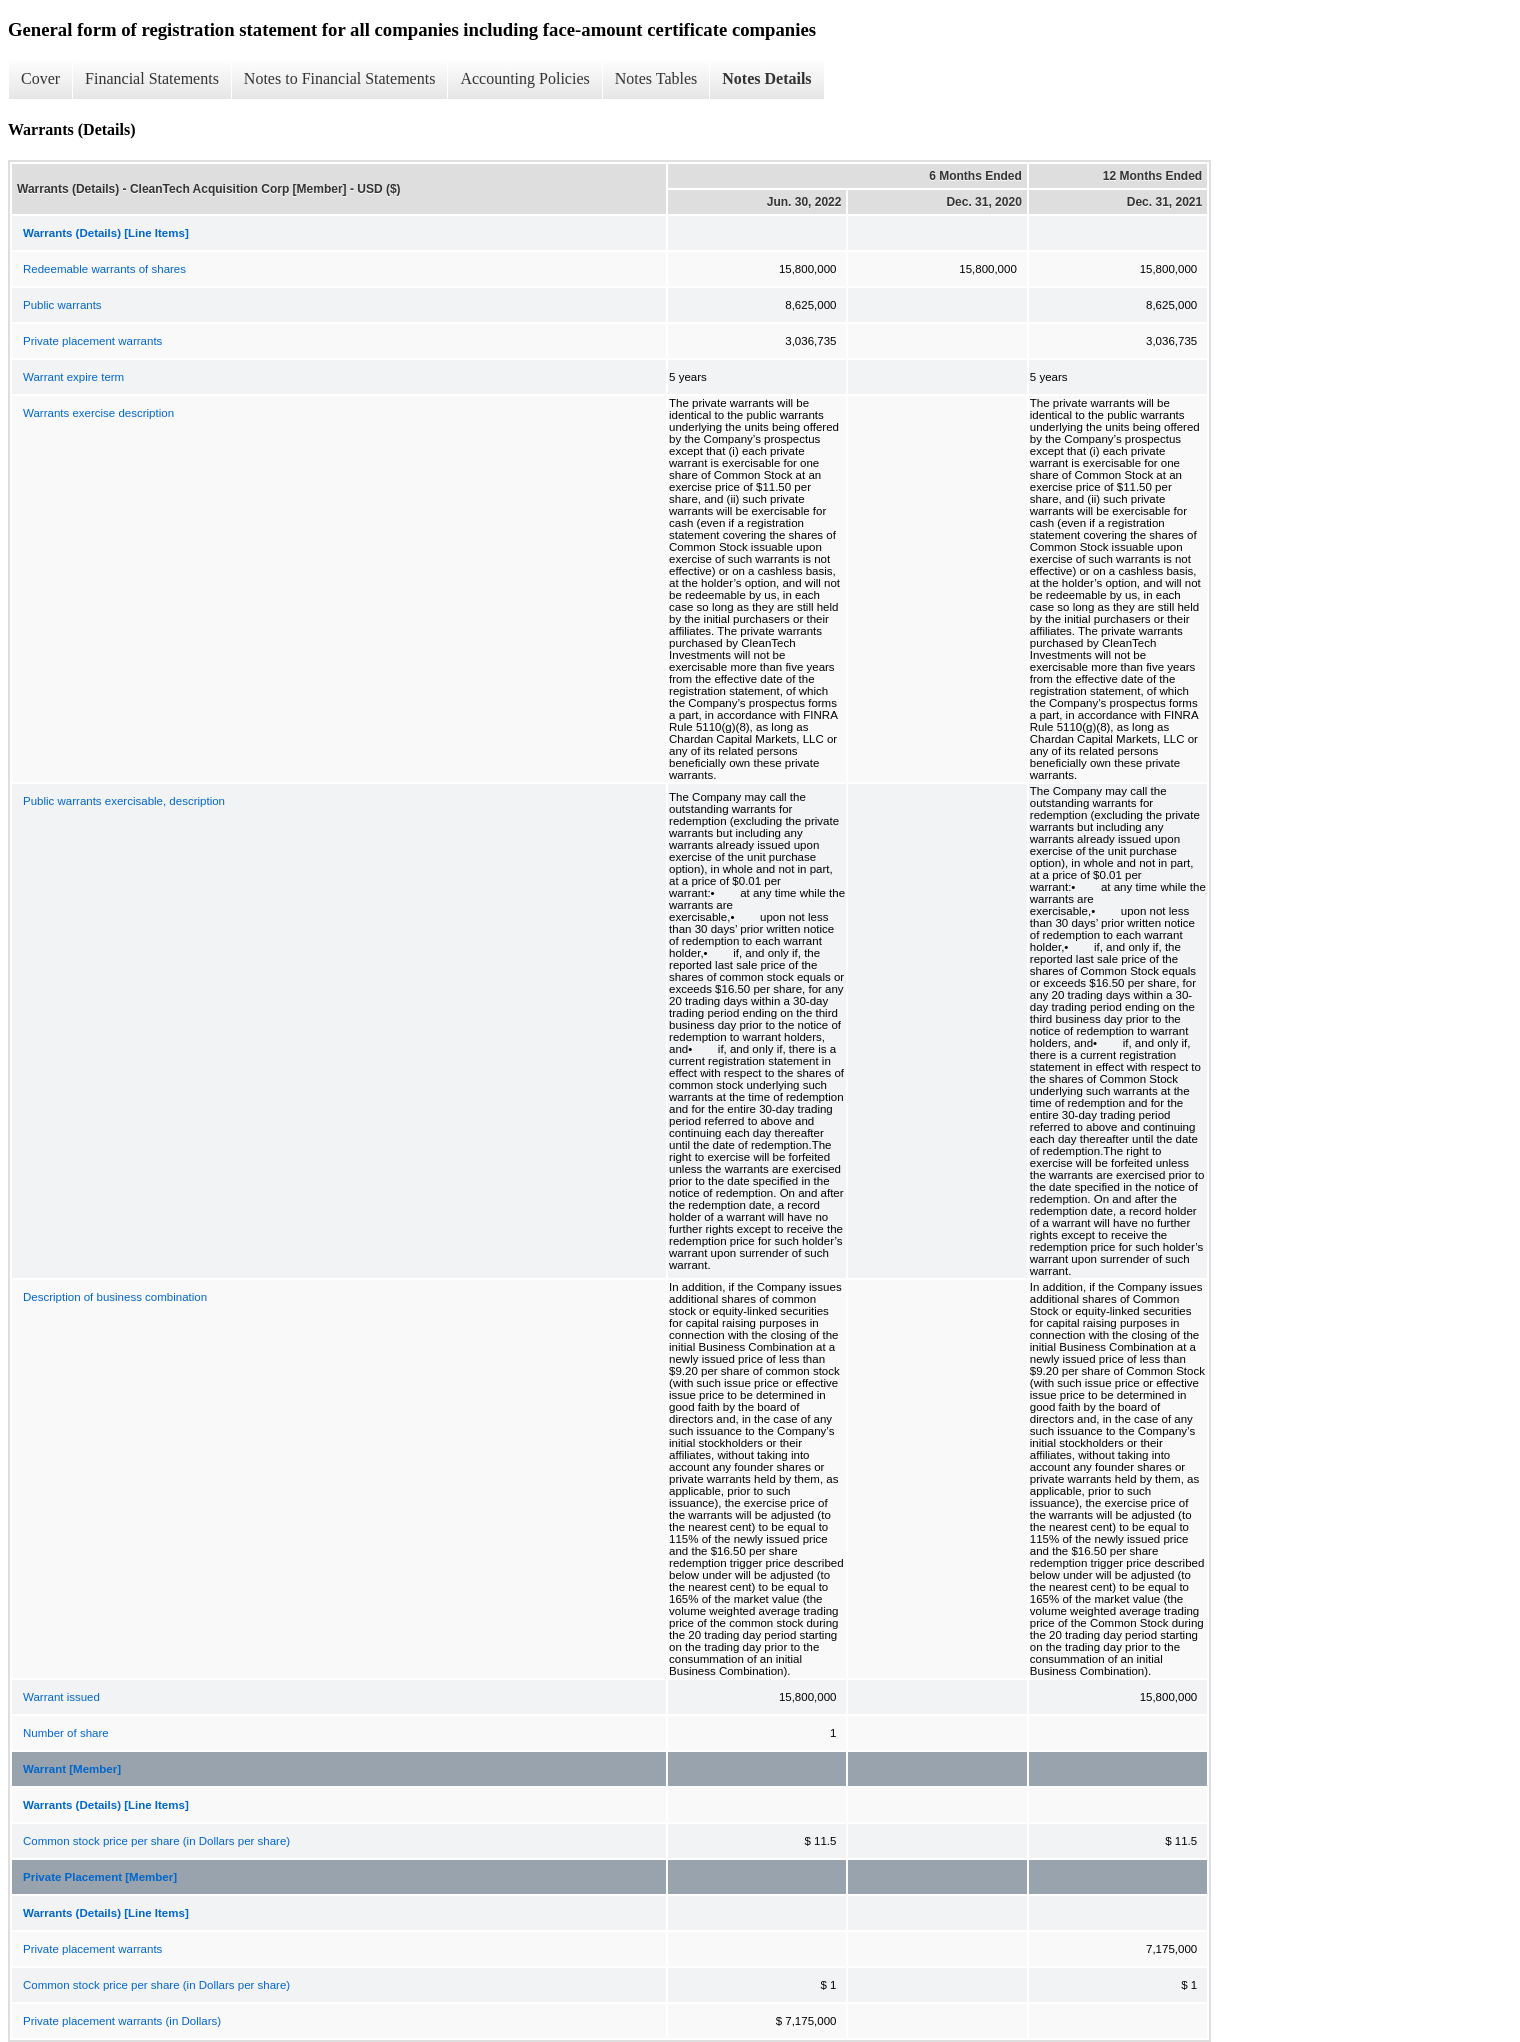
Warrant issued (61, 1697)
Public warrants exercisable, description (124, 801)
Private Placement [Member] (100, 1877)
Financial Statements (152, 78)
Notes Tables (656, 78)
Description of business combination (115, 1297)
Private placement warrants (92, 341)
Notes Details (766, 78)
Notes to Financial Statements (340, 78)
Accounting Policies (524, 78)
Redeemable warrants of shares (104, 269)
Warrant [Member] (72, 1769)
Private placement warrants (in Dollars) (122, 2021)
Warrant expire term (73, 377)
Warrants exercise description (98, 413)
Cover (40, 78)
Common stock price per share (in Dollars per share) (156, 1841)
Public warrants (62, 305)
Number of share (66, 1733)
